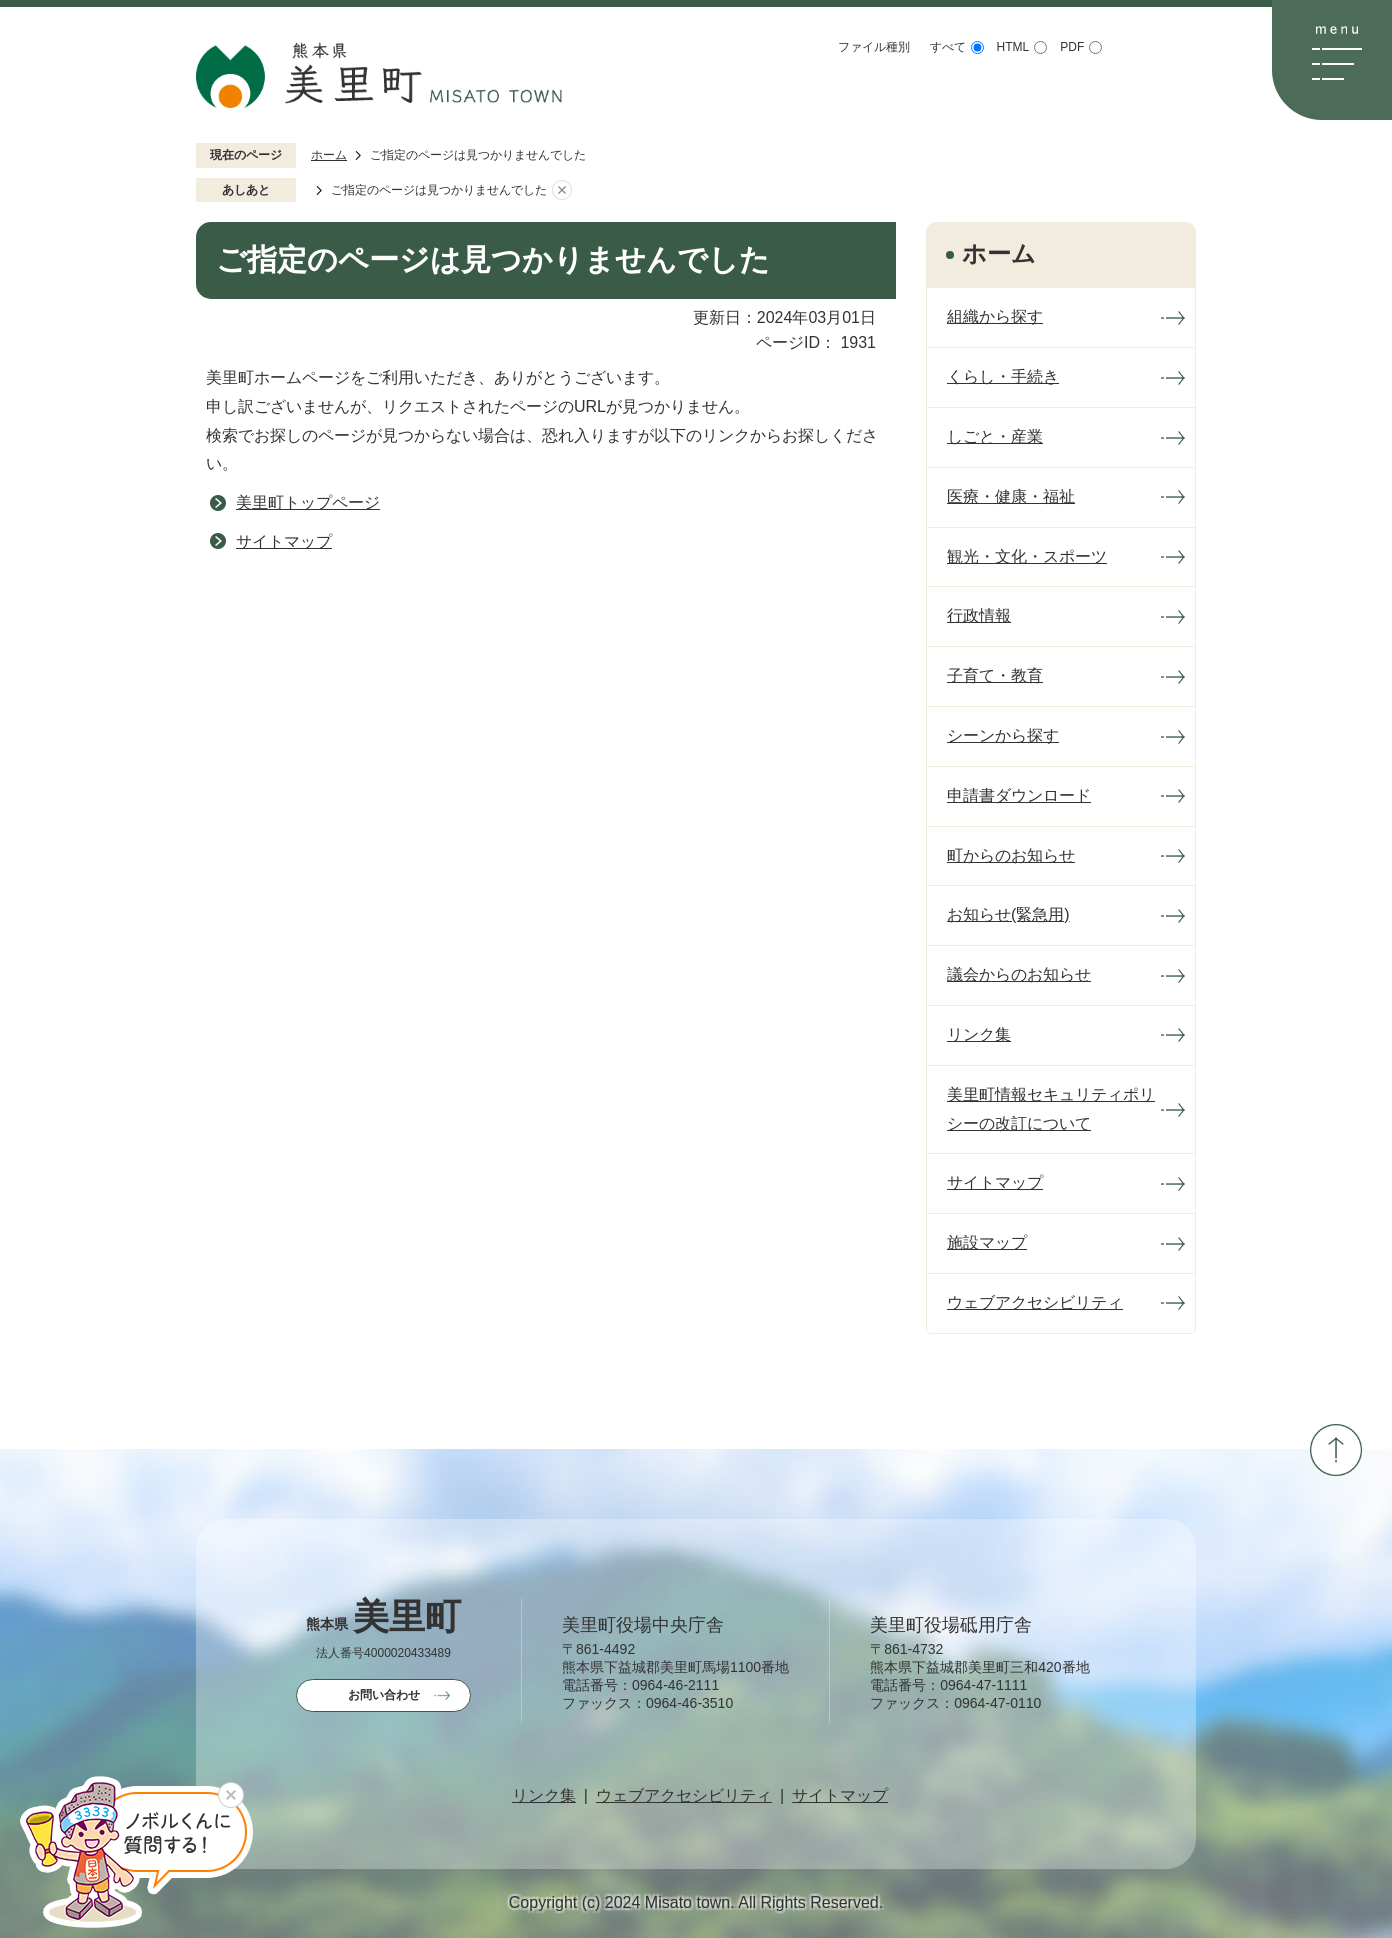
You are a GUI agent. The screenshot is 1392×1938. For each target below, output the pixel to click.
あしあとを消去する (562, 191)
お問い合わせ (384, 1695)
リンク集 (544, 1796)
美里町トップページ (308, 502)
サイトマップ (284, 541)
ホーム (329, 155)
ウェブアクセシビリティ (684, 1796)
